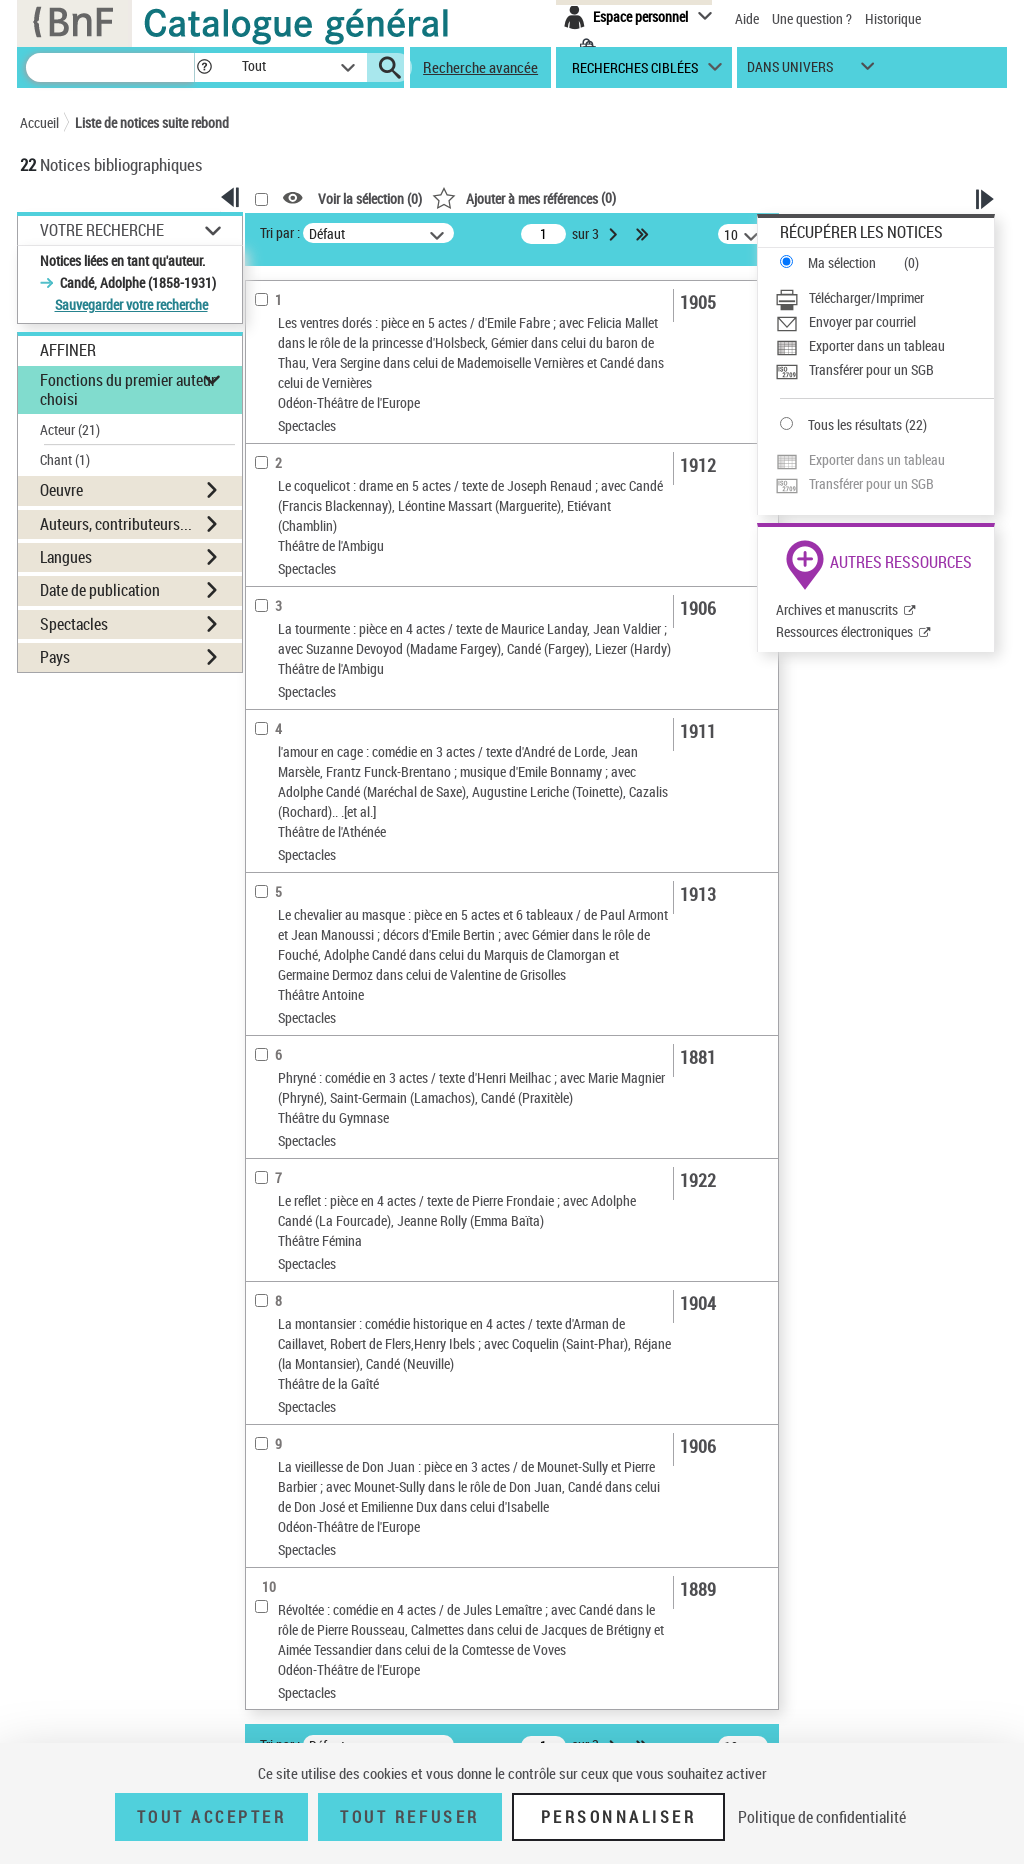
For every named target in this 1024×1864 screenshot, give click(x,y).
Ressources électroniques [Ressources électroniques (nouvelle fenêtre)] (844, 631)
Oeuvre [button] (61, 490)
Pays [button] (55, 657)
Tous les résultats (855, 424)
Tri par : (280, 232)
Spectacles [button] (74, 624)
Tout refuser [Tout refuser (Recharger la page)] (409, 1817)
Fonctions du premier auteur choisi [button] (128, 389)
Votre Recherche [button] (102, 230)
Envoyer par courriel (862, 321)
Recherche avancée (480, 67)
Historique (893, 18)
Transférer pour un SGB (871, 369)
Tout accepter (212, 1817)
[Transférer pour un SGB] (884, 370)
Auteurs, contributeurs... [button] (116, 524)
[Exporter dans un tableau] (884, 346)
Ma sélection (842, 262)
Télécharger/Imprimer (866, 297)
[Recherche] (110, 67)
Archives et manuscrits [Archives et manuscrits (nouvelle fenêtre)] (837, 609)
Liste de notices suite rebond (152, 122)
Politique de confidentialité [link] (822, 1817)
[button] (204, 67)
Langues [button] (66, 557)
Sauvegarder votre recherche (131, 304)
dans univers (790, 71)
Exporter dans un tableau (877, 345)
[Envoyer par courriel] (884, 322)
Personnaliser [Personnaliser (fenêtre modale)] (619, 1817)
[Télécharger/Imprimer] (884, 298)
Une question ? (812, 18)
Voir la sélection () (370, 198)
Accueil (39, 122)
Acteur (70, 429)
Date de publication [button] (100, 590)
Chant (65, 459)
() (524, 197)
